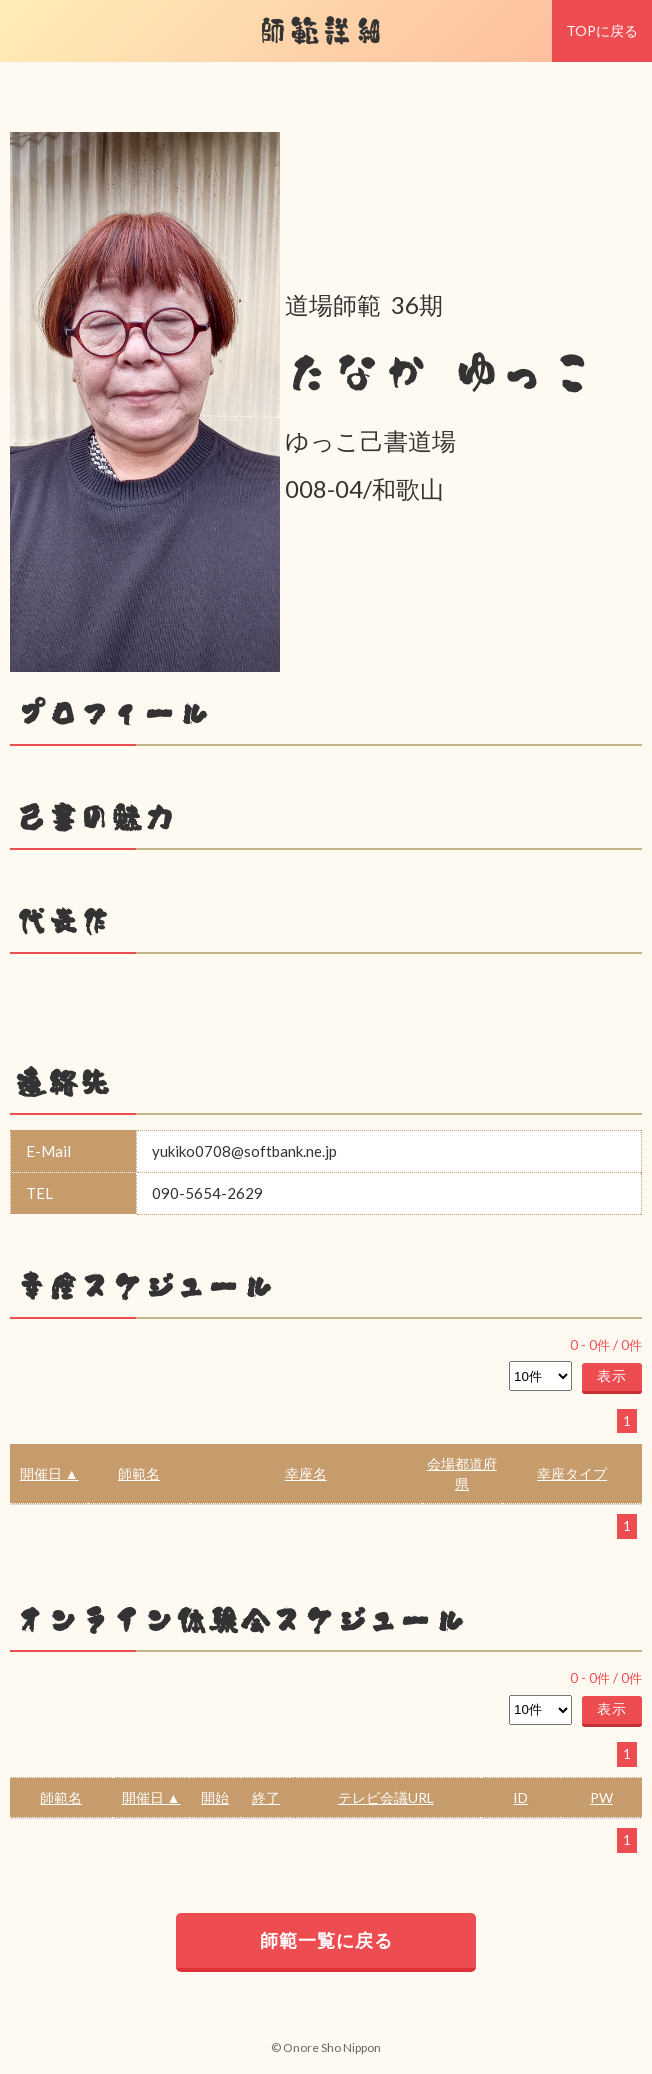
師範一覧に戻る (326, 1940)
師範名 (139, 1473)
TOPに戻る (602, 30)
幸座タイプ (572, 1473)
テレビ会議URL (386, 1797)
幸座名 (306, 1473)
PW (601, 1797)
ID (520, 1797)
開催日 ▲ (49, 1473)
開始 (215, 1797)
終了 (266, 1797)
